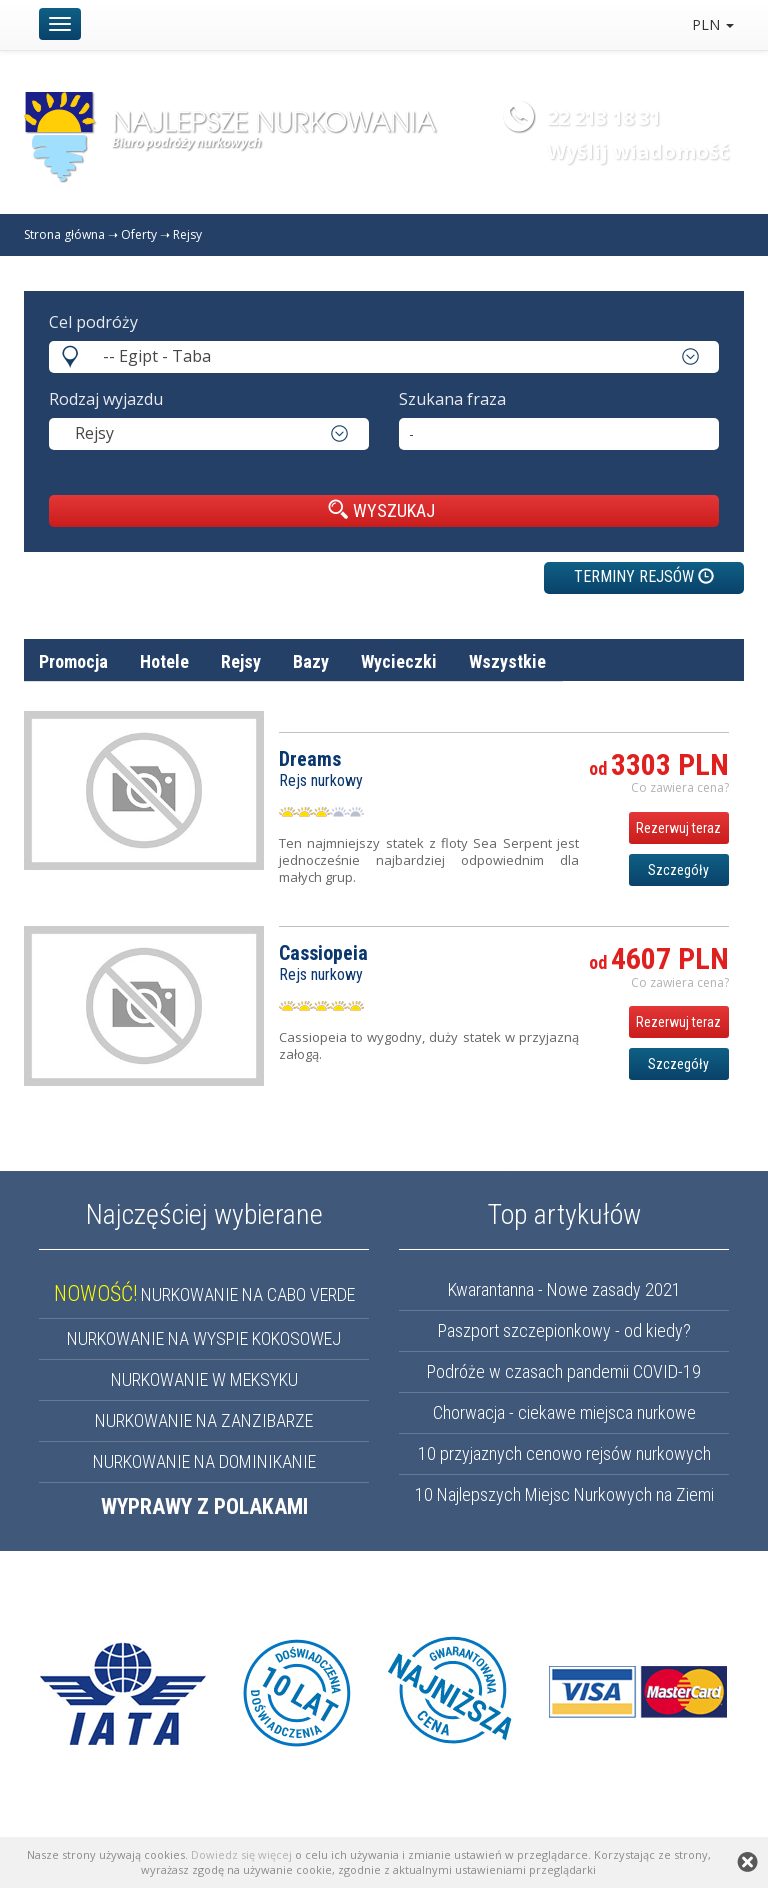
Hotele (164, 661)
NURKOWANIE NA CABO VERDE (204, 1294)
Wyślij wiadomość (638, 151)
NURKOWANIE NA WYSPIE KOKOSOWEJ (204, 1338)
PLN (713, 24)
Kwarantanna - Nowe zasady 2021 (564, 1289)
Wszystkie (507, 661)
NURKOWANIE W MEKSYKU (204, 1379)
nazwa (617, 709)
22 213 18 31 (604, 117)
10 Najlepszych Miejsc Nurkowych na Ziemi (564, 1494)
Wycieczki (399, 661)
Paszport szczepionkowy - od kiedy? (564, 1330)
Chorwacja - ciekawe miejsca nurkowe (564, 1412)
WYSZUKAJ (381, 510)
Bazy (311, 661)
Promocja (73, 661)
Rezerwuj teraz (678, 828)
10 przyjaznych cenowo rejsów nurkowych (564, 1453)
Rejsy (187, 234)
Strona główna (64, 234)
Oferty (139, 234)
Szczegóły (678, 870)
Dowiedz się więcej (241, 1854)
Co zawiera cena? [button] (680, 787)
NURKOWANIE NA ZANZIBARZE (204, 1420)
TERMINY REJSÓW (644, 576)
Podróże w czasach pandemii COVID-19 (564, 1371)
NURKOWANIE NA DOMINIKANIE (204, 1461)
